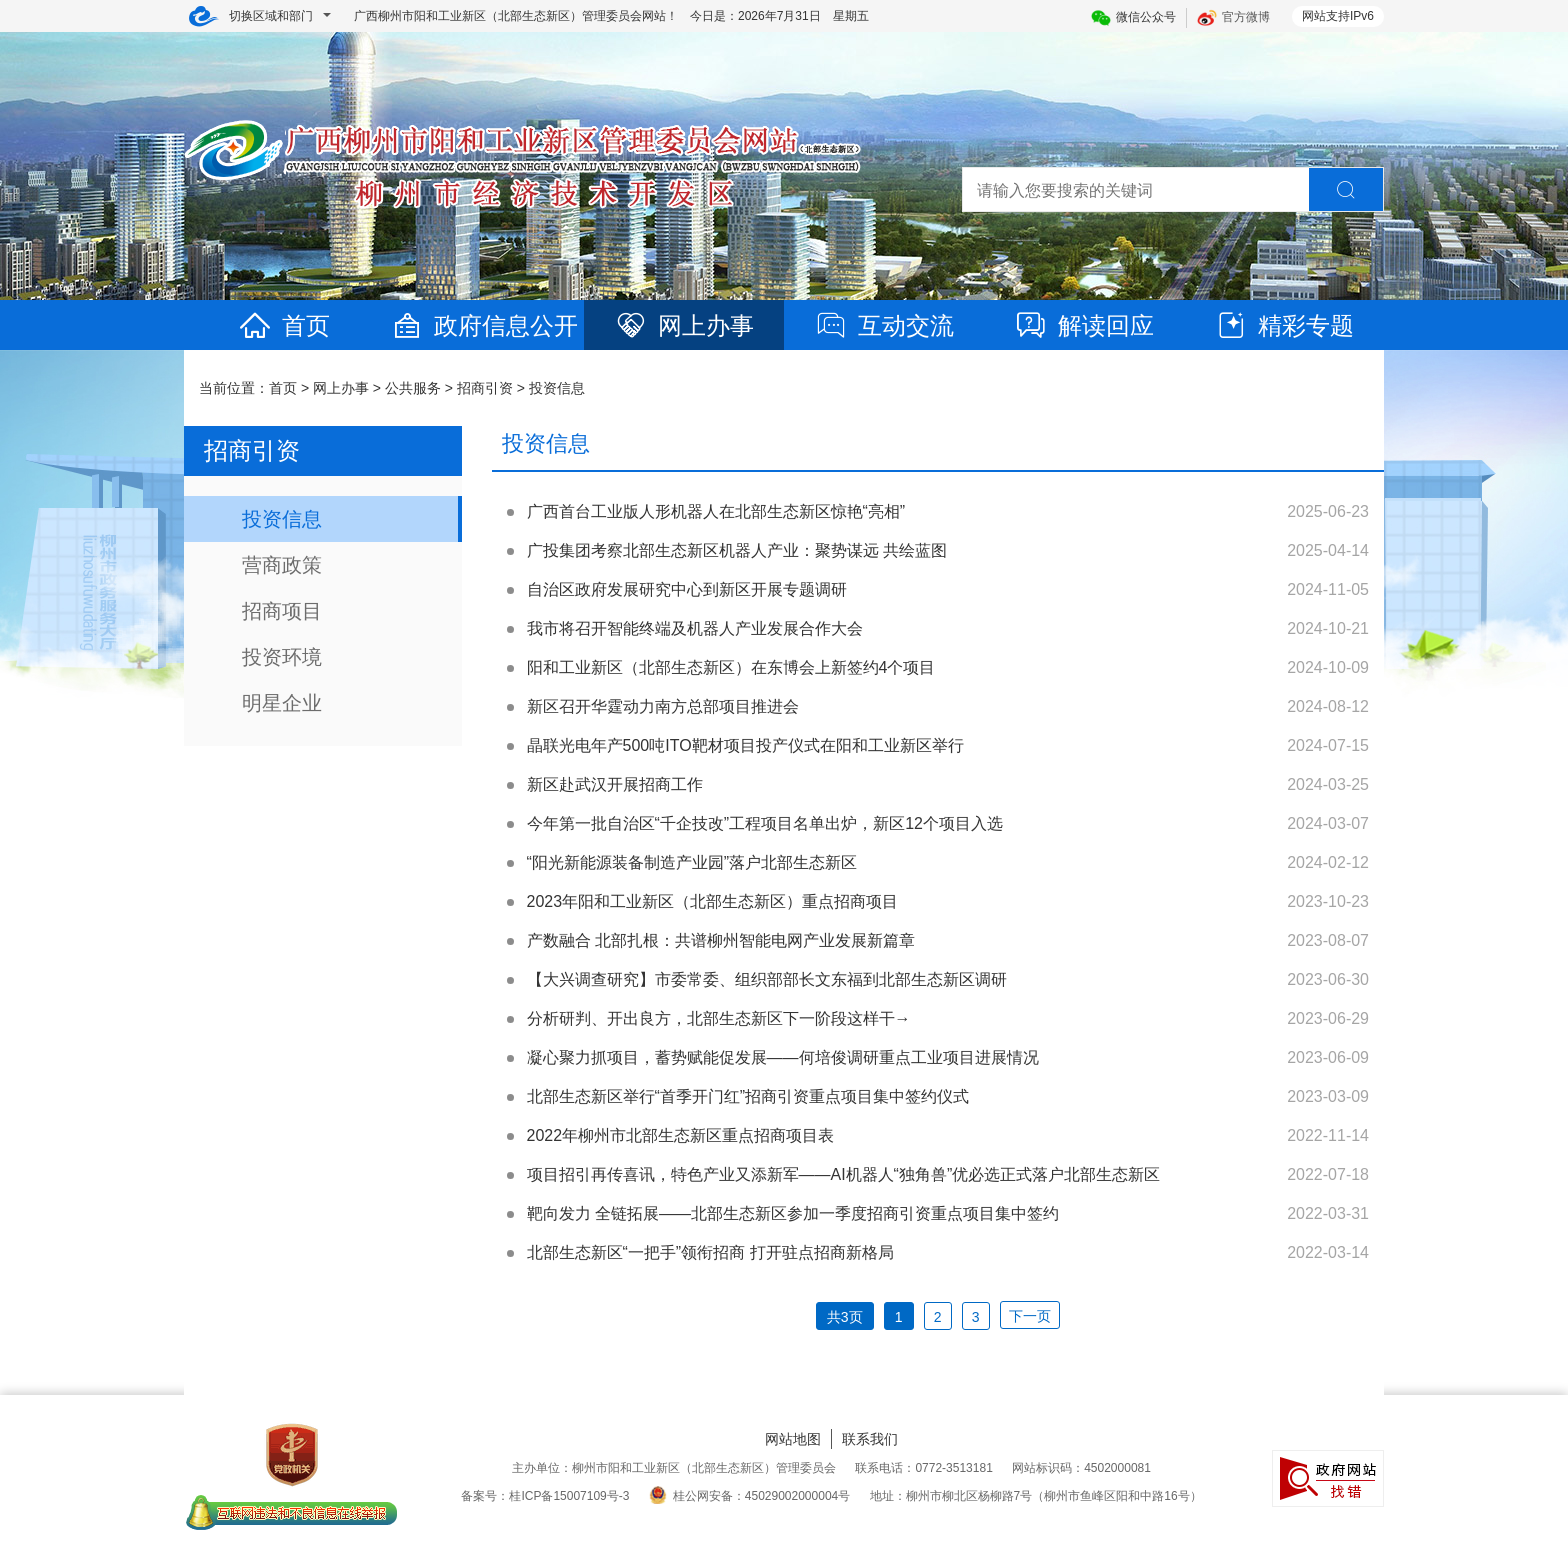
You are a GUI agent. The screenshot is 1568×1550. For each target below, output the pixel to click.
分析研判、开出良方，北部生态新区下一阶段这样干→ (719, 1018)
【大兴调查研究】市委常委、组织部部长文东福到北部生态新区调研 (767, 979)
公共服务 (413, 388)
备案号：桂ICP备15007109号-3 (545, 1496)
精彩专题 (1284, 325)
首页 (284, 325)
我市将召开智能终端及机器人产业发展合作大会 (695, 628)
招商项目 (282, 611)
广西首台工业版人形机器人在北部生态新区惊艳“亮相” (716, 511)
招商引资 (485, 388)
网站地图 (793, 1439)
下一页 (1030, 1316)
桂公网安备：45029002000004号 (749, 1496)
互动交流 (884, 325)
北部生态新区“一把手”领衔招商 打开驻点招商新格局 (710, 1252)
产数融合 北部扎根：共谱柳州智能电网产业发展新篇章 (721, 940)
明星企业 (282, 703)
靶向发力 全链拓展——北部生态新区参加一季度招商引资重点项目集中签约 (793, 1213)
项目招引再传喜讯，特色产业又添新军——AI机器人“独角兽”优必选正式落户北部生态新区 (844, 1174)
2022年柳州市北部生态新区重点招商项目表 (681, 1135)
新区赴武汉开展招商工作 (615, 784)
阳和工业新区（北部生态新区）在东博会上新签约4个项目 (731, 667)
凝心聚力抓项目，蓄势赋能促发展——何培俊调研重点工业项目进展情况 (783, 1057)
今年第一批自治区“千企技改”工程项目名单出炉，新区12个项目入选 (765, 823)
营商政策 (282, 565)
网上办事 (684, 325)
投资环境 (282, 657)
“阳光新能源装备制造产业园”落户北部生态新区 (692, 862)
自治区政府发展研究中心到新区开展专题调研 (687, 589)
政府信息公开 (484, 325)
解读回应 (1084, 325)
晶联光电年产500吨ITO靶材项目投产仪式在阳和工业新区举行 (745, 745)
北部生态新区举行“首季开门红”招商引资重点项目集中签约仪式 (748, 1096)
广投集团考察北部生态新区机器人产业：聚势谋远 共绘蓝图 (737, 550)
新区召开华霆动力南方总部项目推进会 (663, 706)
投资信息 (557, 388)
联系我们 (870, 1439)
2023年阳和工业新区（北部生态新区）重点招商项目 (713, 901)
